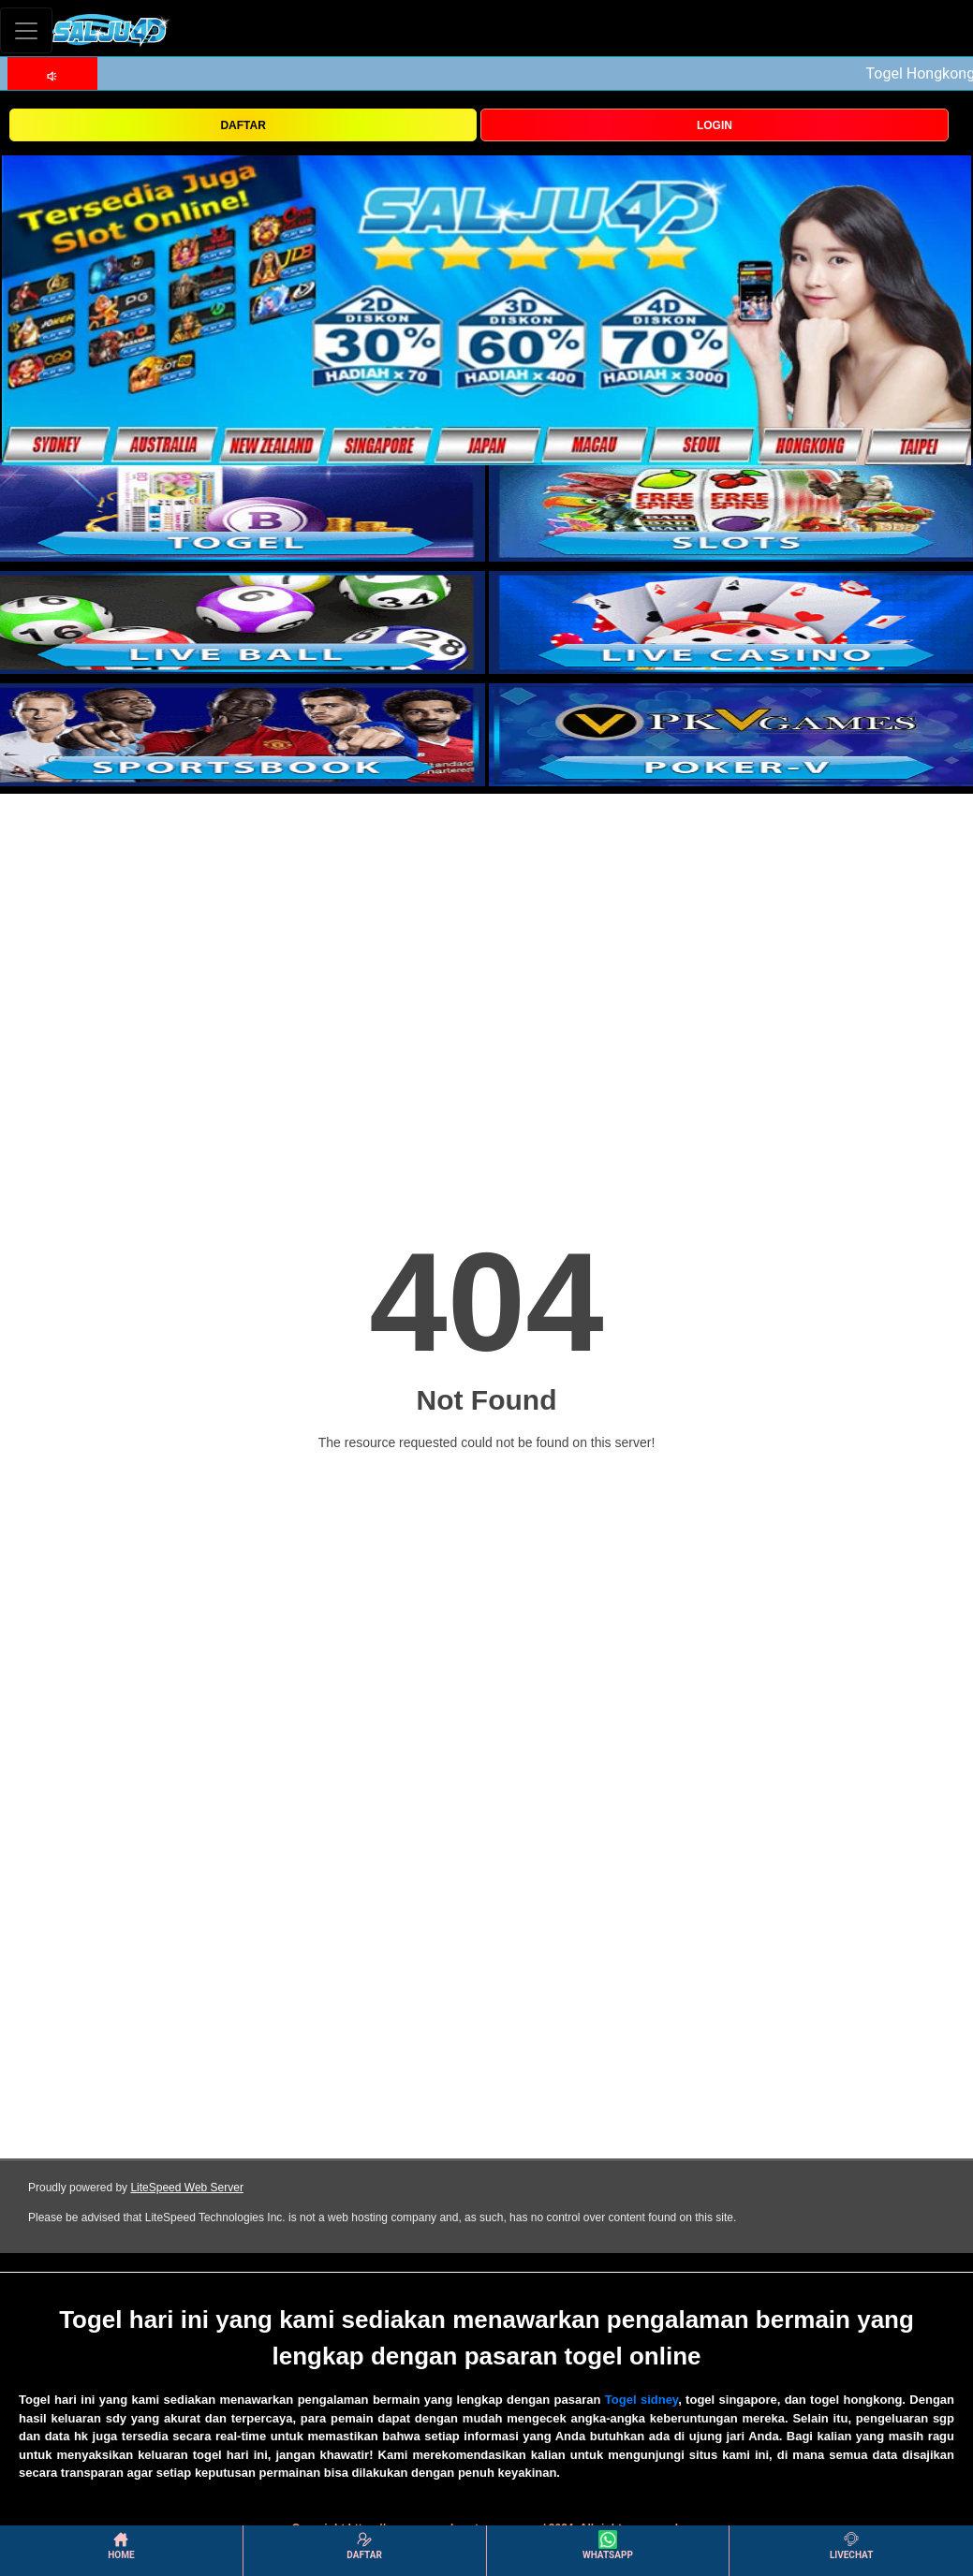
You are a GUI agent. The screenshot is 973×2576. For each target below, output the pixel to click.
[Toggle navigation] (26, 30)
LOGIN (714, 125)
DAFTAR (242, 125)
